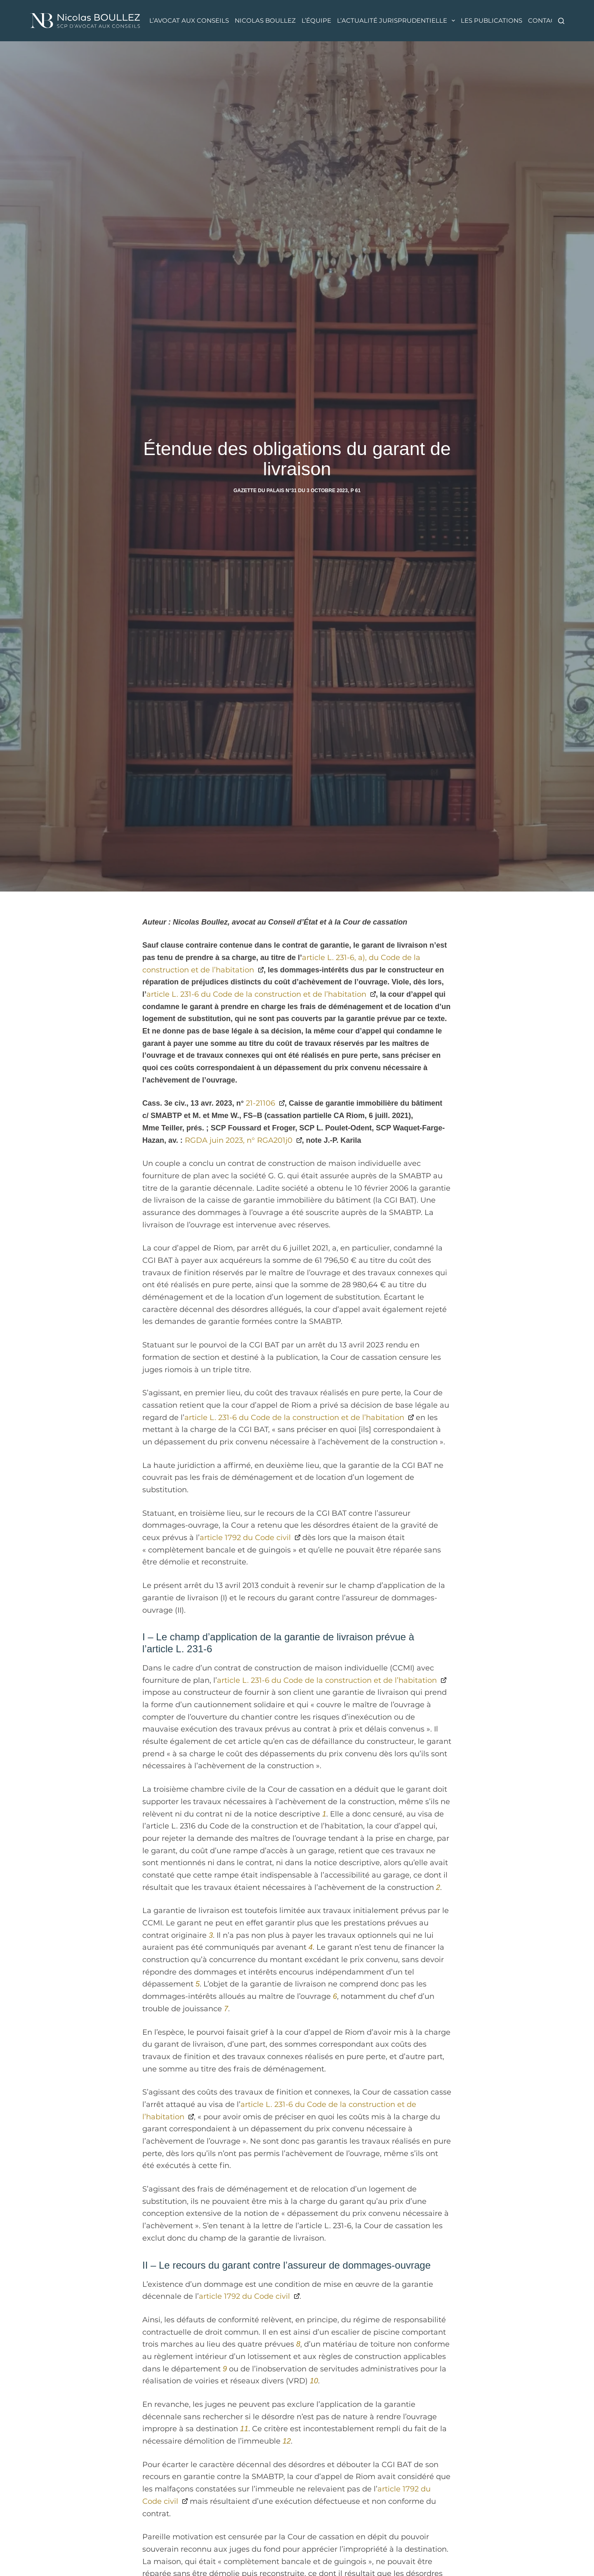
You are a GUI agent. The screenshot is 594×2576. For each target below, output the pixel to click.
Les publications (491, 20)
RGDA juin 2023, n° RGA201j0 (238, 1140)
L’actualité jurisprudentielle (397, 21)
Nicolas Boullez (265, 20)
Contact (543, 20)
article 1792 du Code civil (245, 1537)
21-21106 (260, 1103)
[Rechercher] (561, 21)
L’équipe (316, 20)
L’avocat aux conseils (189, 20)
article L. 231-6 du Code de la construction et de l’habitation (256, 994)
